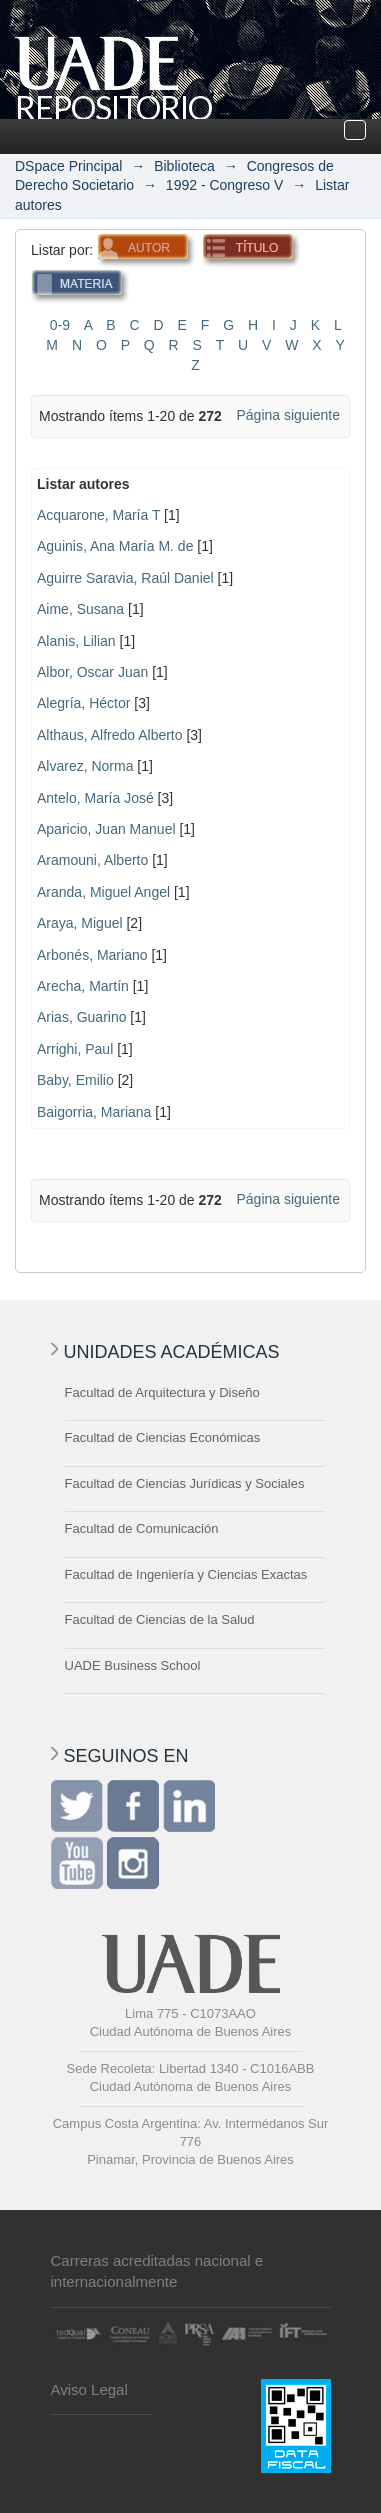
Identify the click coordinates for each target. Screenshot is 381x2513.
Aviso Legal (89, 2389)
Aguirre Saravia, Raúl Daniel (125, 578)
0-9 (60, 325)
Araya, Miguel (80, 923)
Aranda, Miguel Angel (103, 892)
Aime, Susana (80, 609)
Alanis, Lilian (76, 641)
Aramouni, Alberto (92, 860)
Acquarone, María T (98, 515)
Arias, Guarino (81, 1017)
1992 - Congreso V (225, 185)
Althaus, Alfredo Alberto (110, 735)
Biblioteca (184, 166)
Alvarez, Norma (85, 766)
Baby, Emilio (75, 1080)
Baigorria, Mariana (94, 1112)
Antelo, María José (95, 798)
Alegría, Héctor (83, 703)
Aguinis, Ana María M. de (115, 546)
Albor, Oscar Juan (92, 672)
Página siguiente (288, 415)
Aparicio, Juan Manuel (106, 829)
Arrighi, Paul (75, 1049)
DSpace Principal (68, 166)
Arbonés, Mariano (92, 955)
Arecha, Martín (83, 986)
